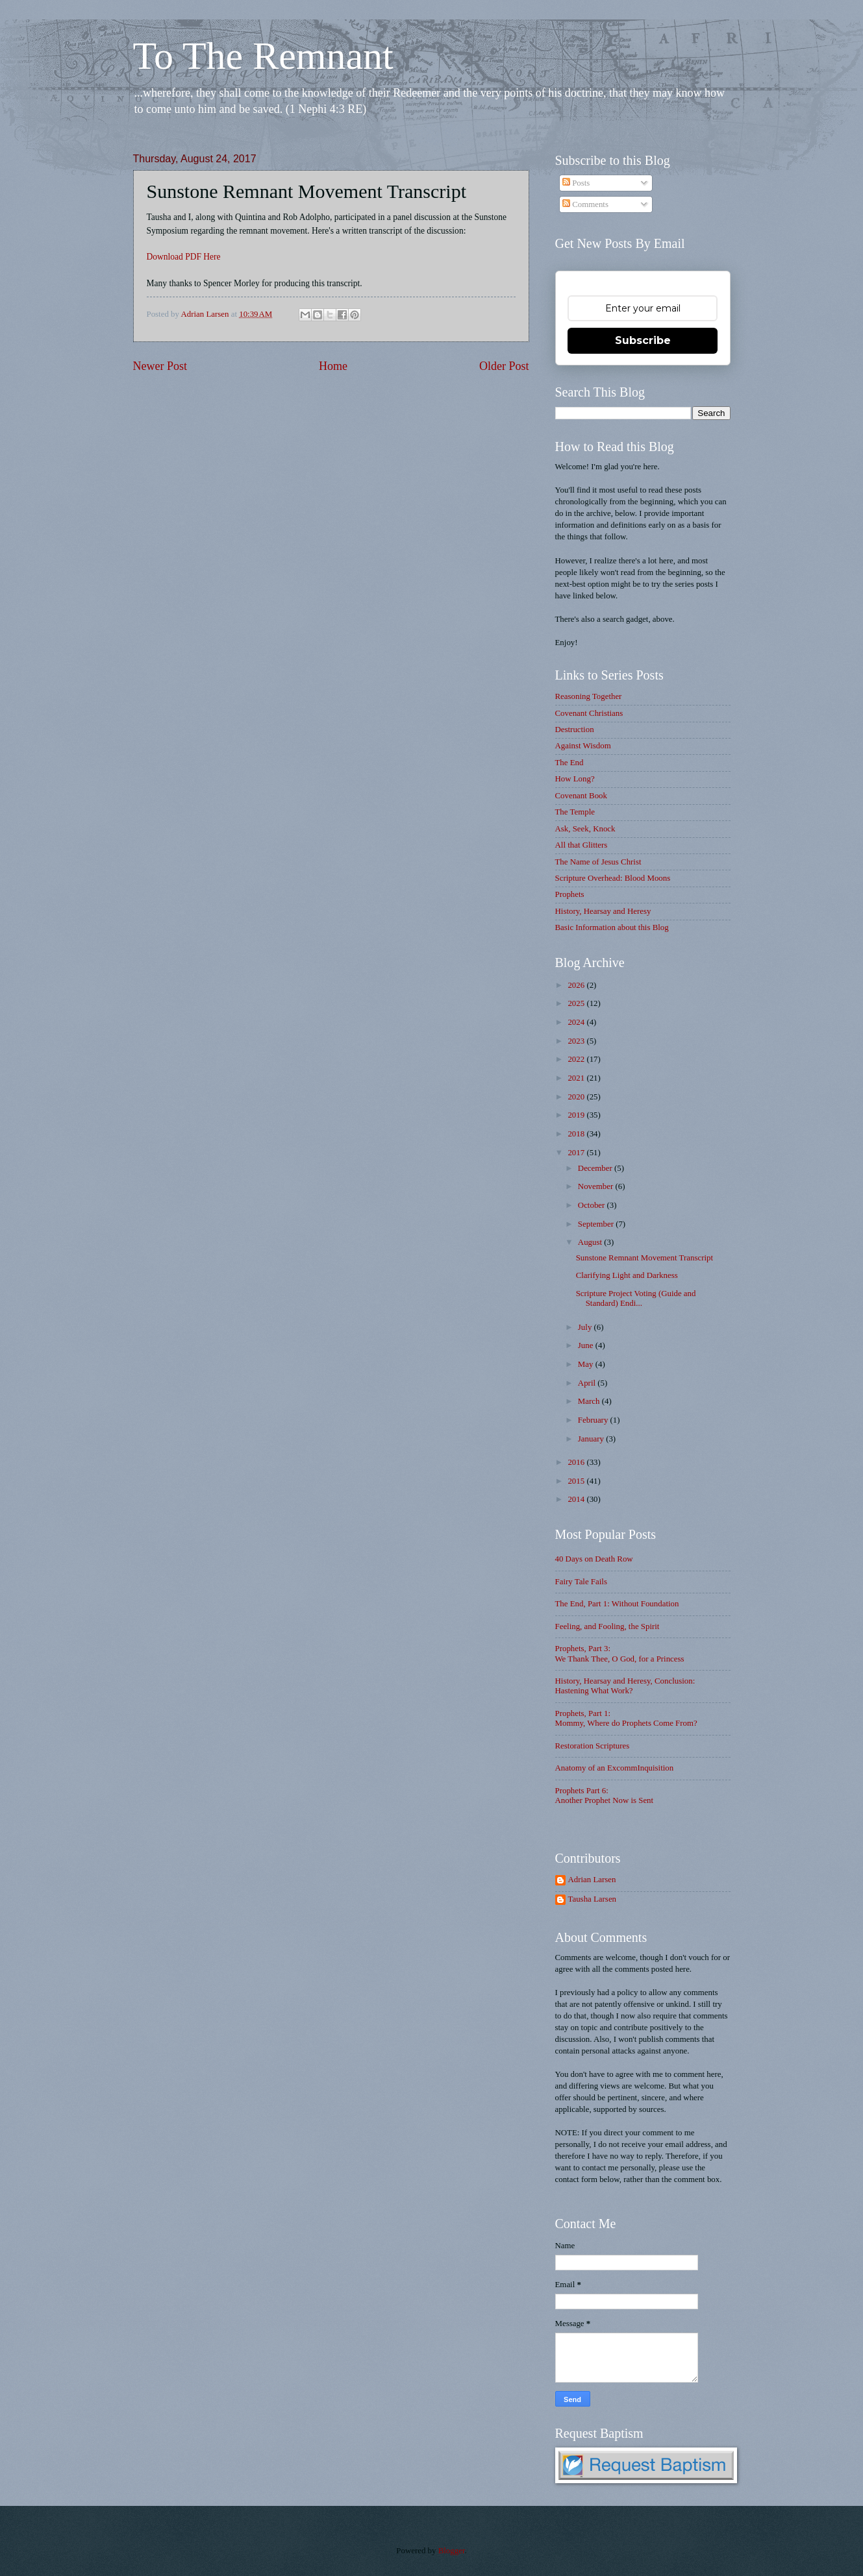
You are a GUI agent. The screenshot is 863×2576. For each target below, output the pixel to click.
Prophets (569, 894)
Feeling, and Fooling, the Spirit (607, 1626)
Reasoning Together (588, 696)
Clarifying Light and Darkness (627, 1275)
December (596, 1168)
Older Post (504, 366)
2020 (577, 1096)
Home (333, 366)
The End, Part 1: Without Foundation (617, 1603)
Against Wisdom (583, 745)
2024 (577, 1022)
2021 (577, 1078)
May (586, 1364)
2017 (577, 1152)
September (597, 1224)
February (594, 1420)
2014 (577, 1499)
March (590, 1401)
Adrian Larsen (592, 1879)
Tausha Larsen (592, 1899)
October (592, 1205)
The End (569, 762)
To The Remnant (263, 55)
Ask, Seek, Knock (585, 828)
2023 (577, 1041)
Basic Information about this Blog (612, 927)
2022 (577, 1059)
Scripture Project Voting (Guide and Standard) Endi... (636, 1298)
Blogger (451, 2550)
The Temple (575, 811)
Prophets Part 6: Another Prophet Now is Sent (604, 1795)
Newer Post (160, 366)
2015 (577, 1481)
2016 (577, 1462)
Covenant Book (581, 795)
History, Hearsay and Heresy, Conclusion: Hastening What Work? (625, 1685)
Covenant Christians (589, 713)
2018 (577, 1133)
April (587, 1383)
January (592, 1438)
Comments (585, 204)
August (591, 1242)
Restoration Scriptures (592, 1745)
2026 (577, 985)
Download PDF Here (184, 257)
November (597, 1186)
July (586, 1327)
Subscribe (643, 340)
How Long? (575, 778)
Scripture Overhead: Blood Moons (613, 878)
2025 (577, 1003)
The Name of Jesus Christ (598, 861)
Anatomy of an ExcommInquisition (614, 1768)
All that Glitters (581, 845)
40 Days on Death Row (594, 1559)
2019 (577, 1115)
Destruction (574, 729)
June (586, 1345)
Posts (576, 183)
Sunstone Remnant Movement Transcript (644, 1257)
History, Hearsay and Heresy (603, 911)
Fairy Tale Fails (581, 1581)
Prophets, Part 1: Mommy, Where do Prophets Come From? (626, 1718)
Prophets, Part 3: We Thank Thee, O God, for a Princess (619, 1653)
